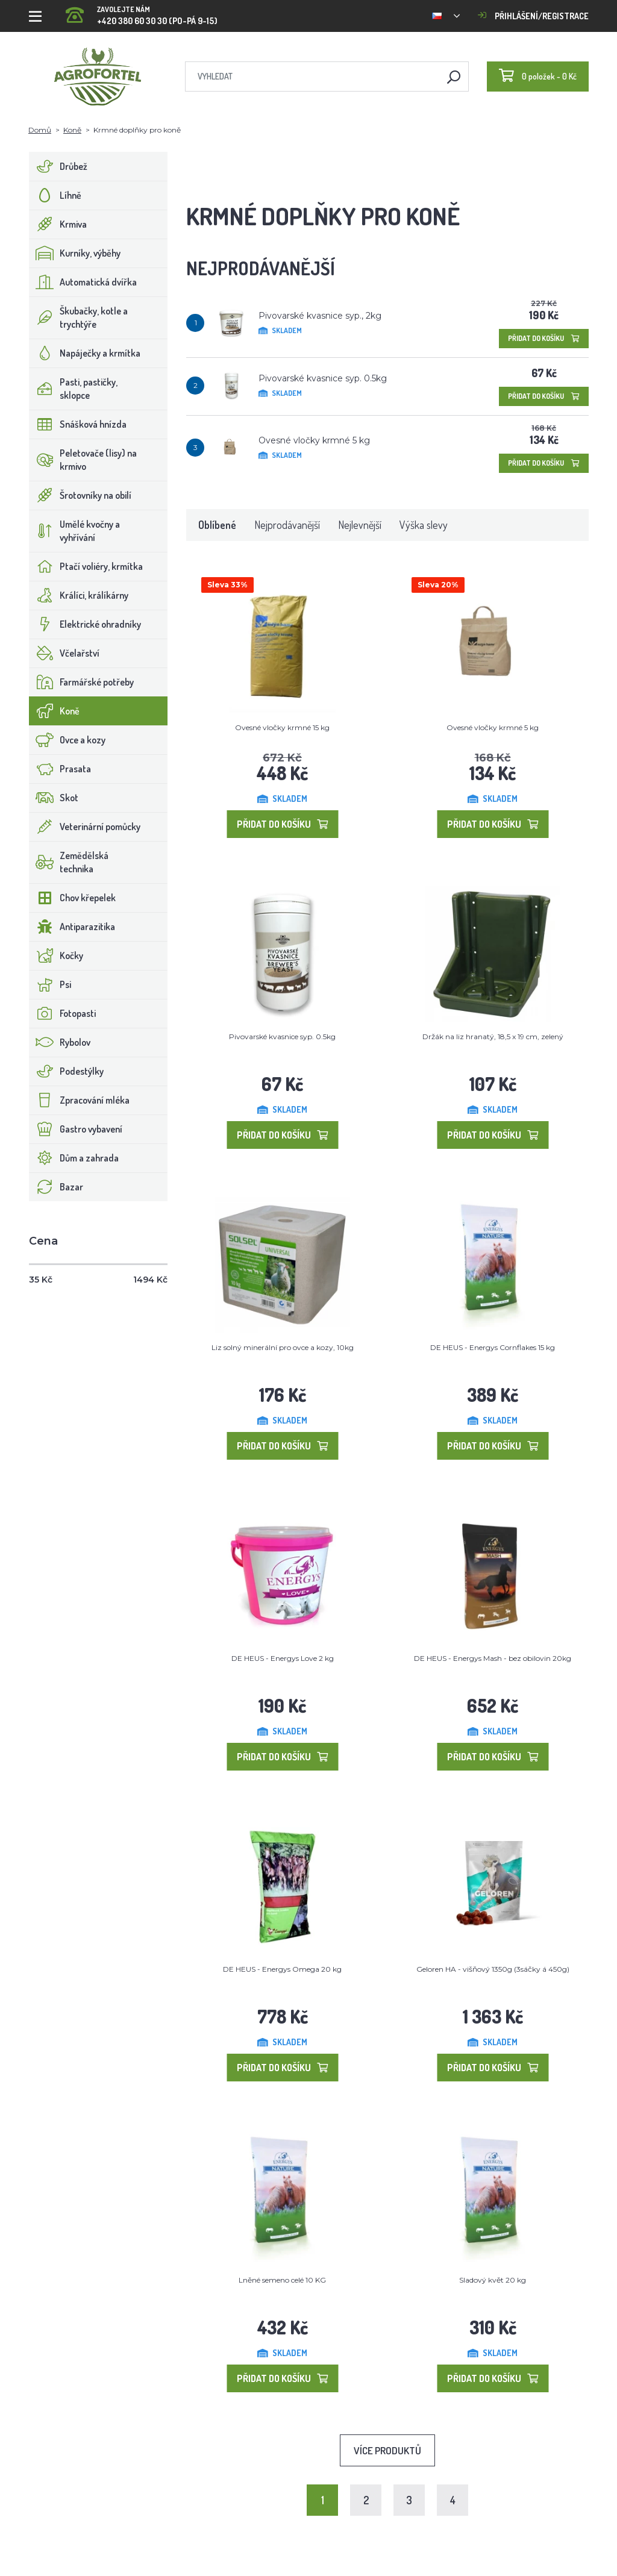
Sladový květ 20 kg (492, 2279)
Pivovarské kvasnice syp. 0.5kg (322, 378)
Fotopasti (63, 1013)
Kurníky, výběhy (75, 253)
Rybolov (60, 1042)
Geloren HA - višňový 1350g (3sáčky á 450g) (492, 1969)
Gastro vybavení (76, 1129)
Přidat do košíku (544, 338)
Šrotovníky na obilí (80, 495)
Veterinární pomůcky (85, 826)
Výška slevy (423, 524)
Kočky (56, 955)
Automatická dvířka (83, 282)
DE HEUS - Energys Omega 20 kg (282, 1969)
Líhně (55, 195)
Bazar (56, 1186)
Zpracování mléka (80, 1100)
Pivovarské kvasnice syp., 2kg (319, 315)
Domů (39, 129)
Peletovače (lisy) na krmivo (83, 459)
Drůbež (58, 166)
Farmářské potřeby (82, 682)
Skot (54, 797)
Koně (72, 129)
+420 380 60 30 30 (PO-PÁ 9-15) (142, 12)
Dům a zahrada (74, 1158)
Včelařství (64, 653)
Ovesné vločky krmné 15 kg (282, 727)
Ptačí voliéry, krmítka (86, 566)
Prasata (60, 768)
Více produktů (387, 2450)
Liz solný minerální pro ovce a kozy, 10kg (282, 1347)
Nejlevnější (359, 524)
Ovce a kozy (67, 739)
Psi (50, 984)
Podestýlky (67, 1071)
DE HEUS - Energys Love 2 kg (282, 1658)
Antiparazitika (72, 926)
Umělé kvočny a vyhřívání (75, 530)
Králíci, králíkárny (79, 595)
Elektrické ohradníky (85, 624)
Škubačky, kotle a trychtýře (79, 317)
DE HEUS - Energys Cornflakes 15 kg (492, 1347)
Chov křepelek (73, 897)
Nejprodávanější (287, 524)
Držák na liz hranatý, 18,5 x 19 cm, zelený (492, 1036)
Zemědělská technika (69, 862)
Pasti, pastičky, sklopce (73, 388)
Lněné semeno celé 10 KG (282, 2279)
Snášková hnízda (78, 424)
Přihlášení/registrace (533, 16)
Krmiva (58, 224)
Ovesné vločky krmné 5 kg (314, 440)
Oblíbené (217, 524)
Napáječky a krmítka (85, 353)
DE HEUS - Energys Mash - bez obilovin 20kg (492, 1658)
